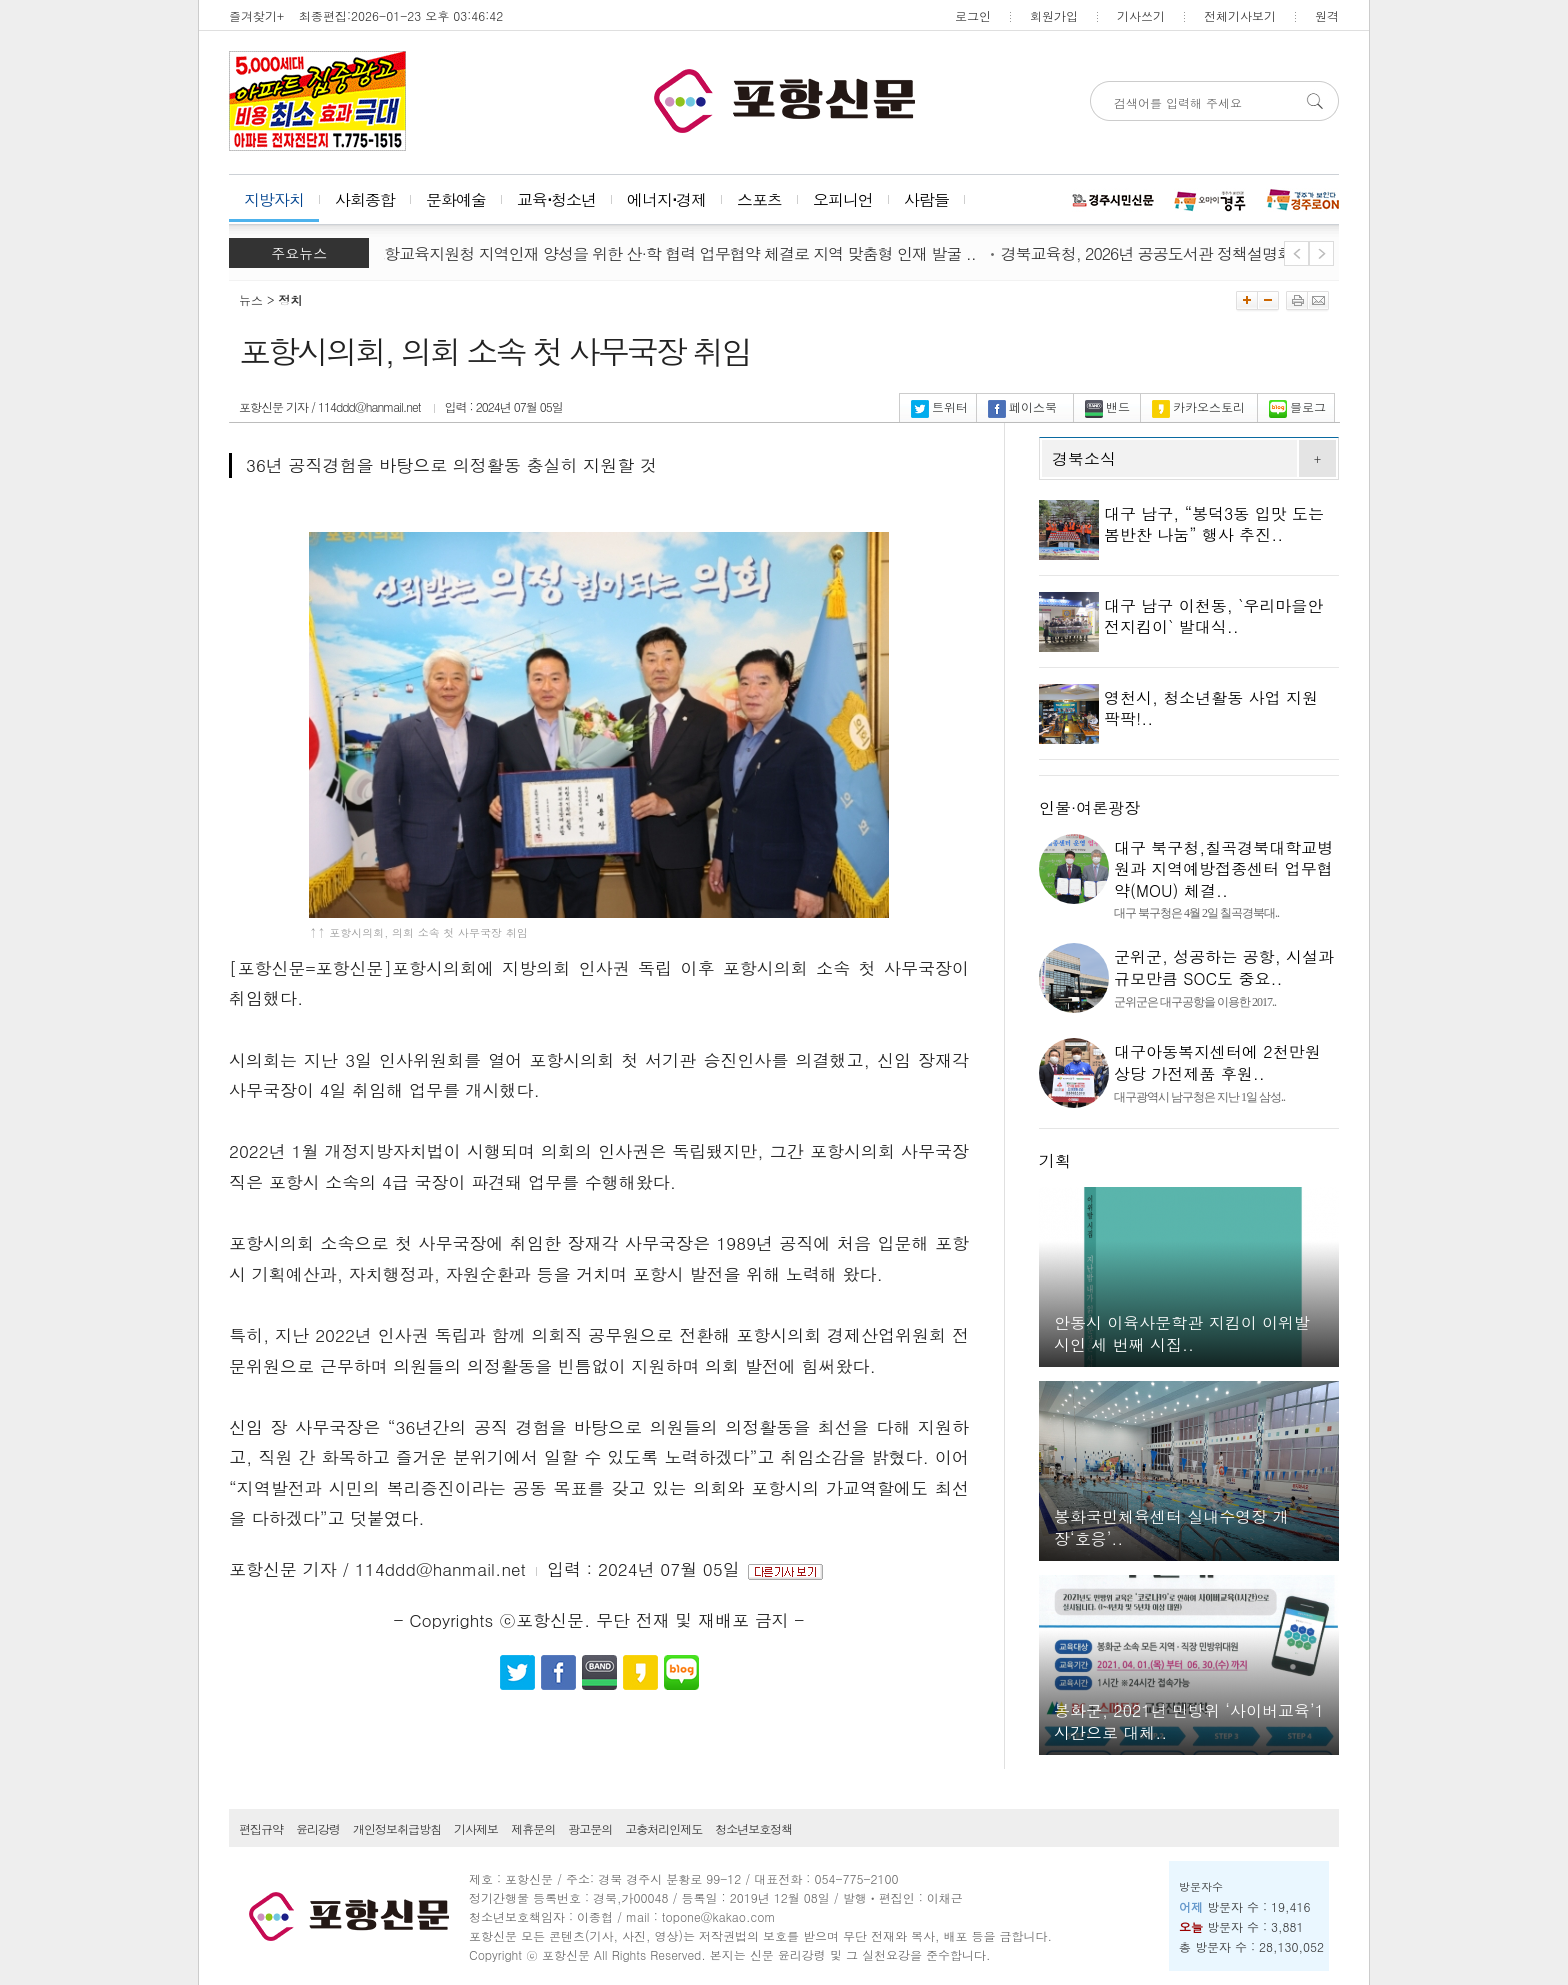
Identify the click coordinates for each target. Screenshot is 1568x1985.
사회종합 (365, 199)
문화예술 (456, 199)
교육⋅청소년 (556, 199)
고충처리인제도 (663, 1828)
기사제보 (476, 1828)
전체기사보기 (1240, 15)
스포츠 (759, 199)
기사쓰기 (1141, 15)
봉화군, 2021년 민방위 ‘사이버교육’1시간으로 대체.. (1189, 1721)
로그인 (973, 15)
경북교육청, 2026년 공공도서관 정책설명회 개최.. (1175, 253)
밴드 (1107, 406)
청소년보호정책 (753, 1828)
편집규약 (261, 1828)
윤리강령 (318, 1828)
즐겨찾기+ (256, 15)
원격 (1327, 15)
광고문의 (590, 1828)
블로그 (1297, 406)
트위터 (939, 406)
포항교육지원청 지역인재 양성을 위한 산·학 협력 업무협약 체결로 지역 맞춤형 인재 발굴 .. (678, 253)
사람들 (926, 199)
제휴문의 (533, 1828)
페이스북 (1022, 406)
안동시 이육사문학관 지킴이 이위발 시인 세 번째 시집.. (1182, 1333)
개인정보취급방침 (397, 1828)
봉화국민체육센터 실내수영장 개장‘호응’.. (1171, 1527)
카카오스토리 (1198, 406)
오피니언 (843, 199)
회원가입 (1054, 15)
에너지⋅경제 (666, 199)
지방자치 (274, 199)
